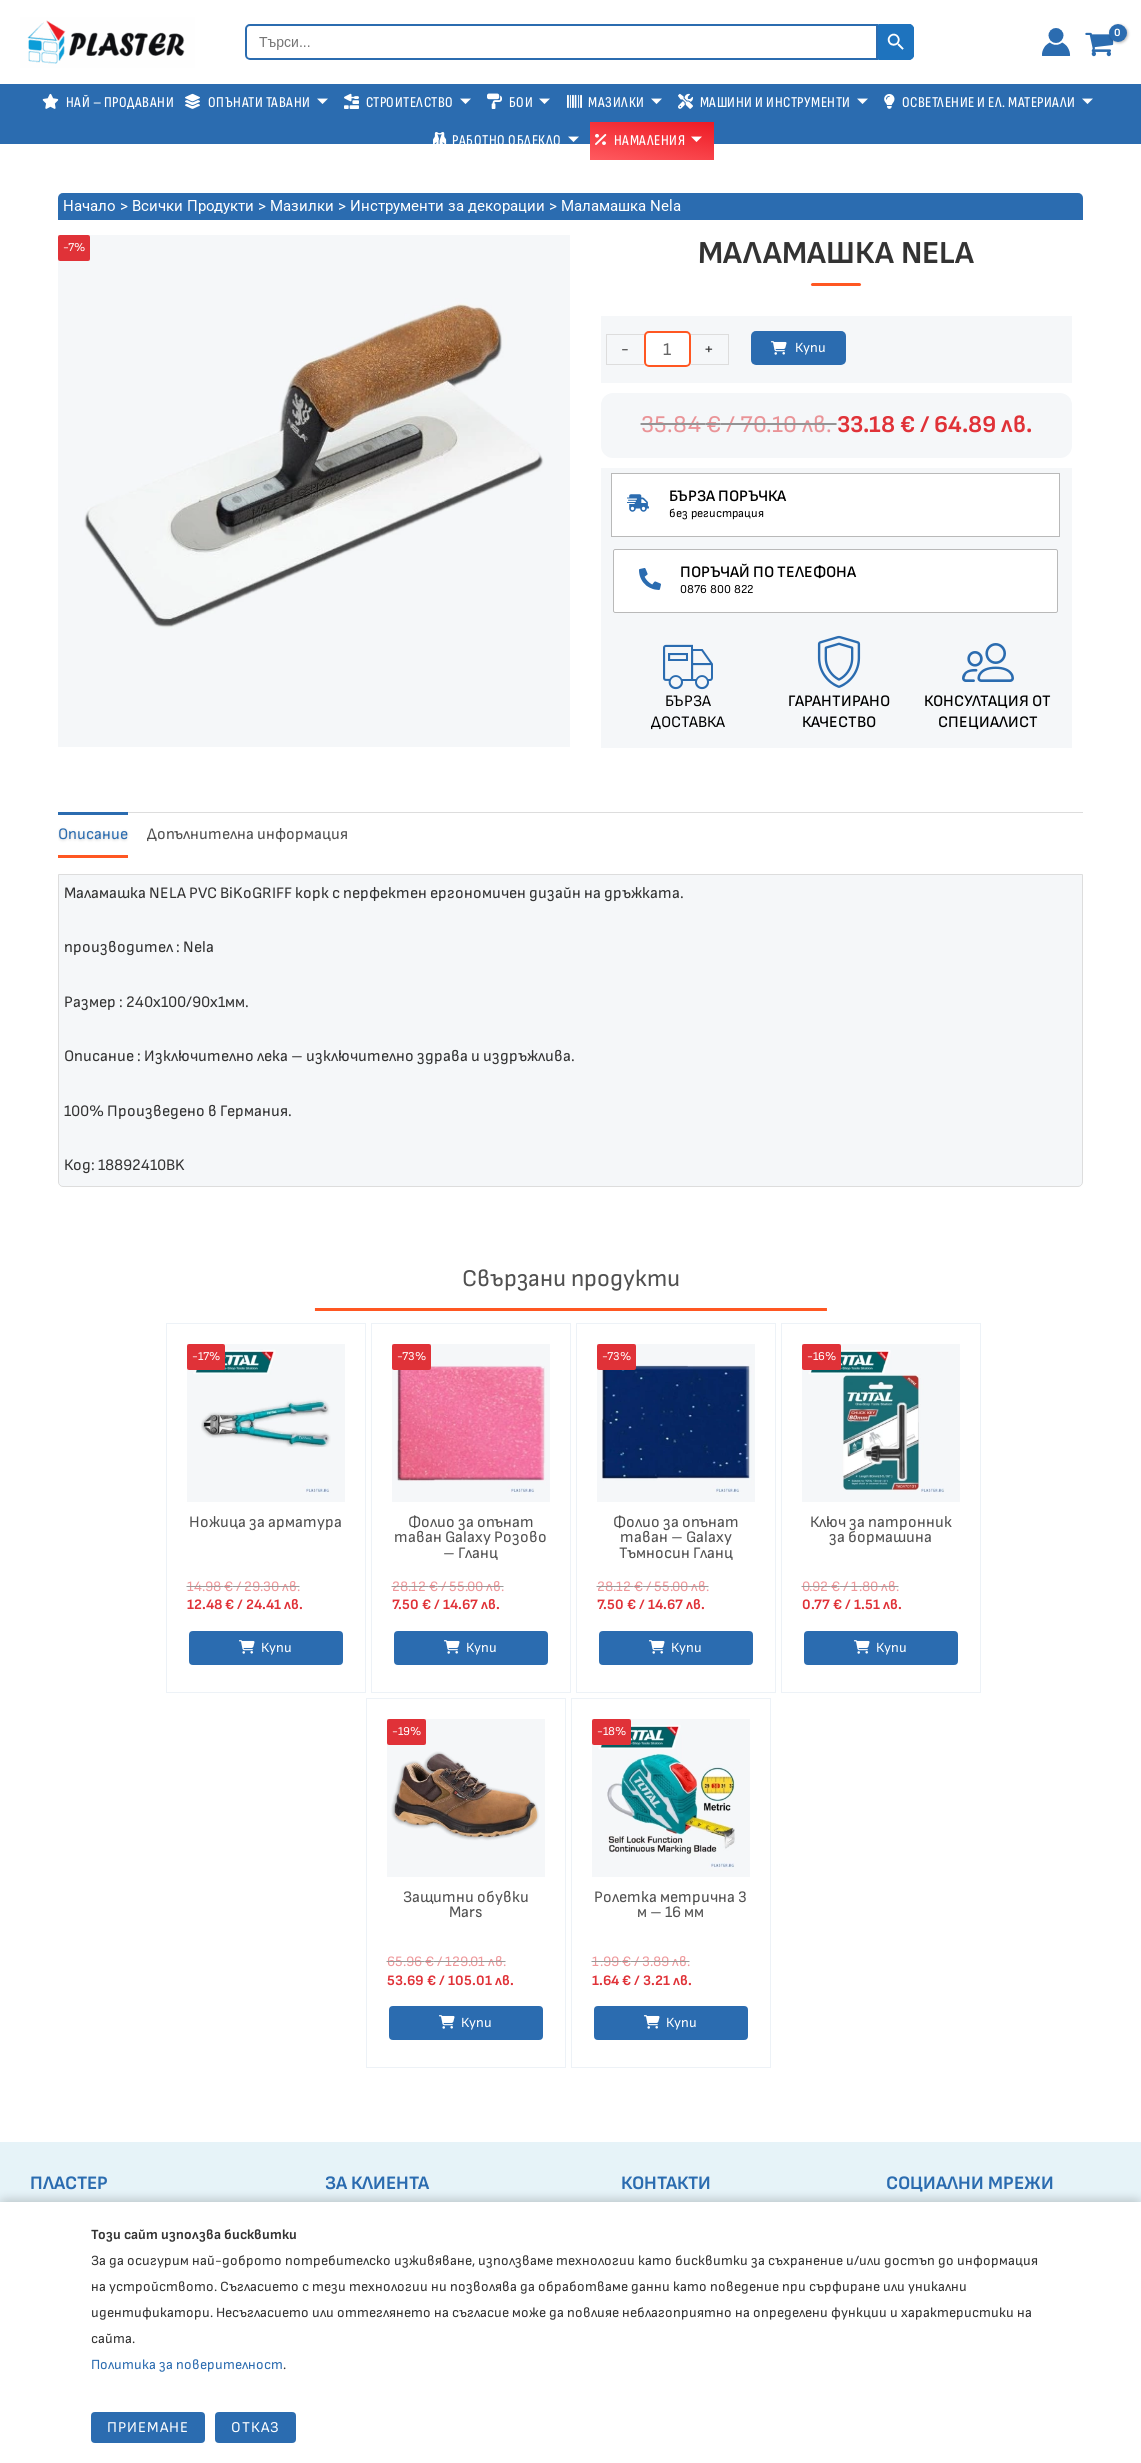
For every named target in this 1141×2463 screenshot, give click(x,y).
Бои (519, 103)
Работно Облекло (506, 141)
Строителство (407, 103)
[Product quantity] (667, 349)
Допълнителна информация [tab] (247, 834)
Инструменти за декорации (447, 206)
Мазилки (615, 103)
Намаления (649, 141)
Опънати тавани (256, 103)
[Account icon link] (1056, 42)
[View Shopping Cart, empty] (1103, 44)
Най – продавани (108, 102)
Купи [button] (481, 1649)
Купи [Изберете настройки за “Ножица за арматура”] (276, 1649)
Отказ (255, 2427)
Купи (810, 347)
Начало (89, 206)
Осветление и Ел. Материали (988, 103)
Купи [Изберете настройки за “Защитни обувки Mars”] (476, 2029)
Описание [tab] (93, 834)
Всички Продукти (193, 206)
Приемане (148, 2427)
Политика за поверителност (187, 2364)
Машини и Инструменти (773, 103)
